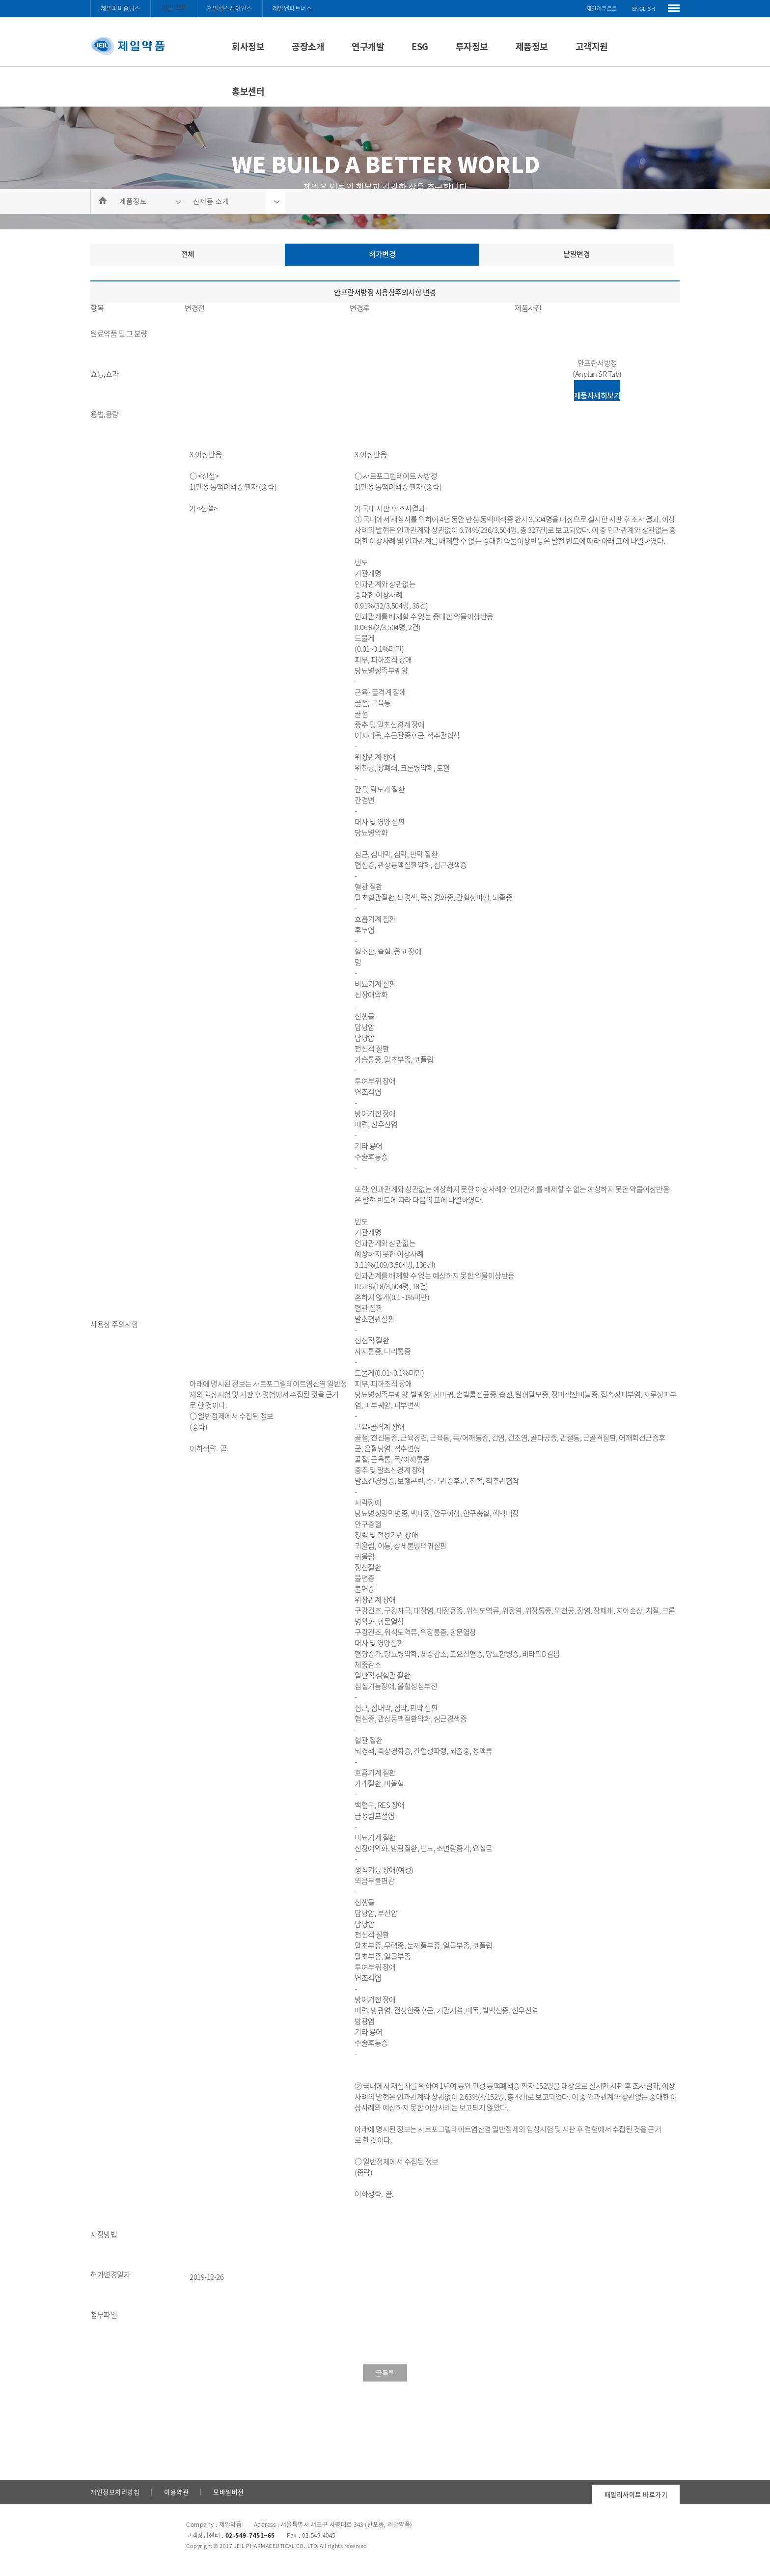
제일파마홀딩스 (120, 8)
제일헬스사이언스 (229, 8)
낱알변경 (576, 254)
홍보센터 (248, 91)
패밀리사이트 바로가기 (636, 2494)
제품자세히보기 (597, 395)
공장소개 (308, 46)
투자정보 (472, 46)
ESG (420, 46)
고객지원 (592, 46)
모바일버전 (228, 2491)
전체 (187, 254)
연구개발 (368, 46)
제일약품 (174, 7)
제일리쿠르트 (601, 8)
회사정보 (248, 46)
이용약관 (176, 2491)
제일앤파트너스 (292, 8)
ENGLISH (644, 8)
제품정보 (532, 46)
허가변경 (382, 254)
